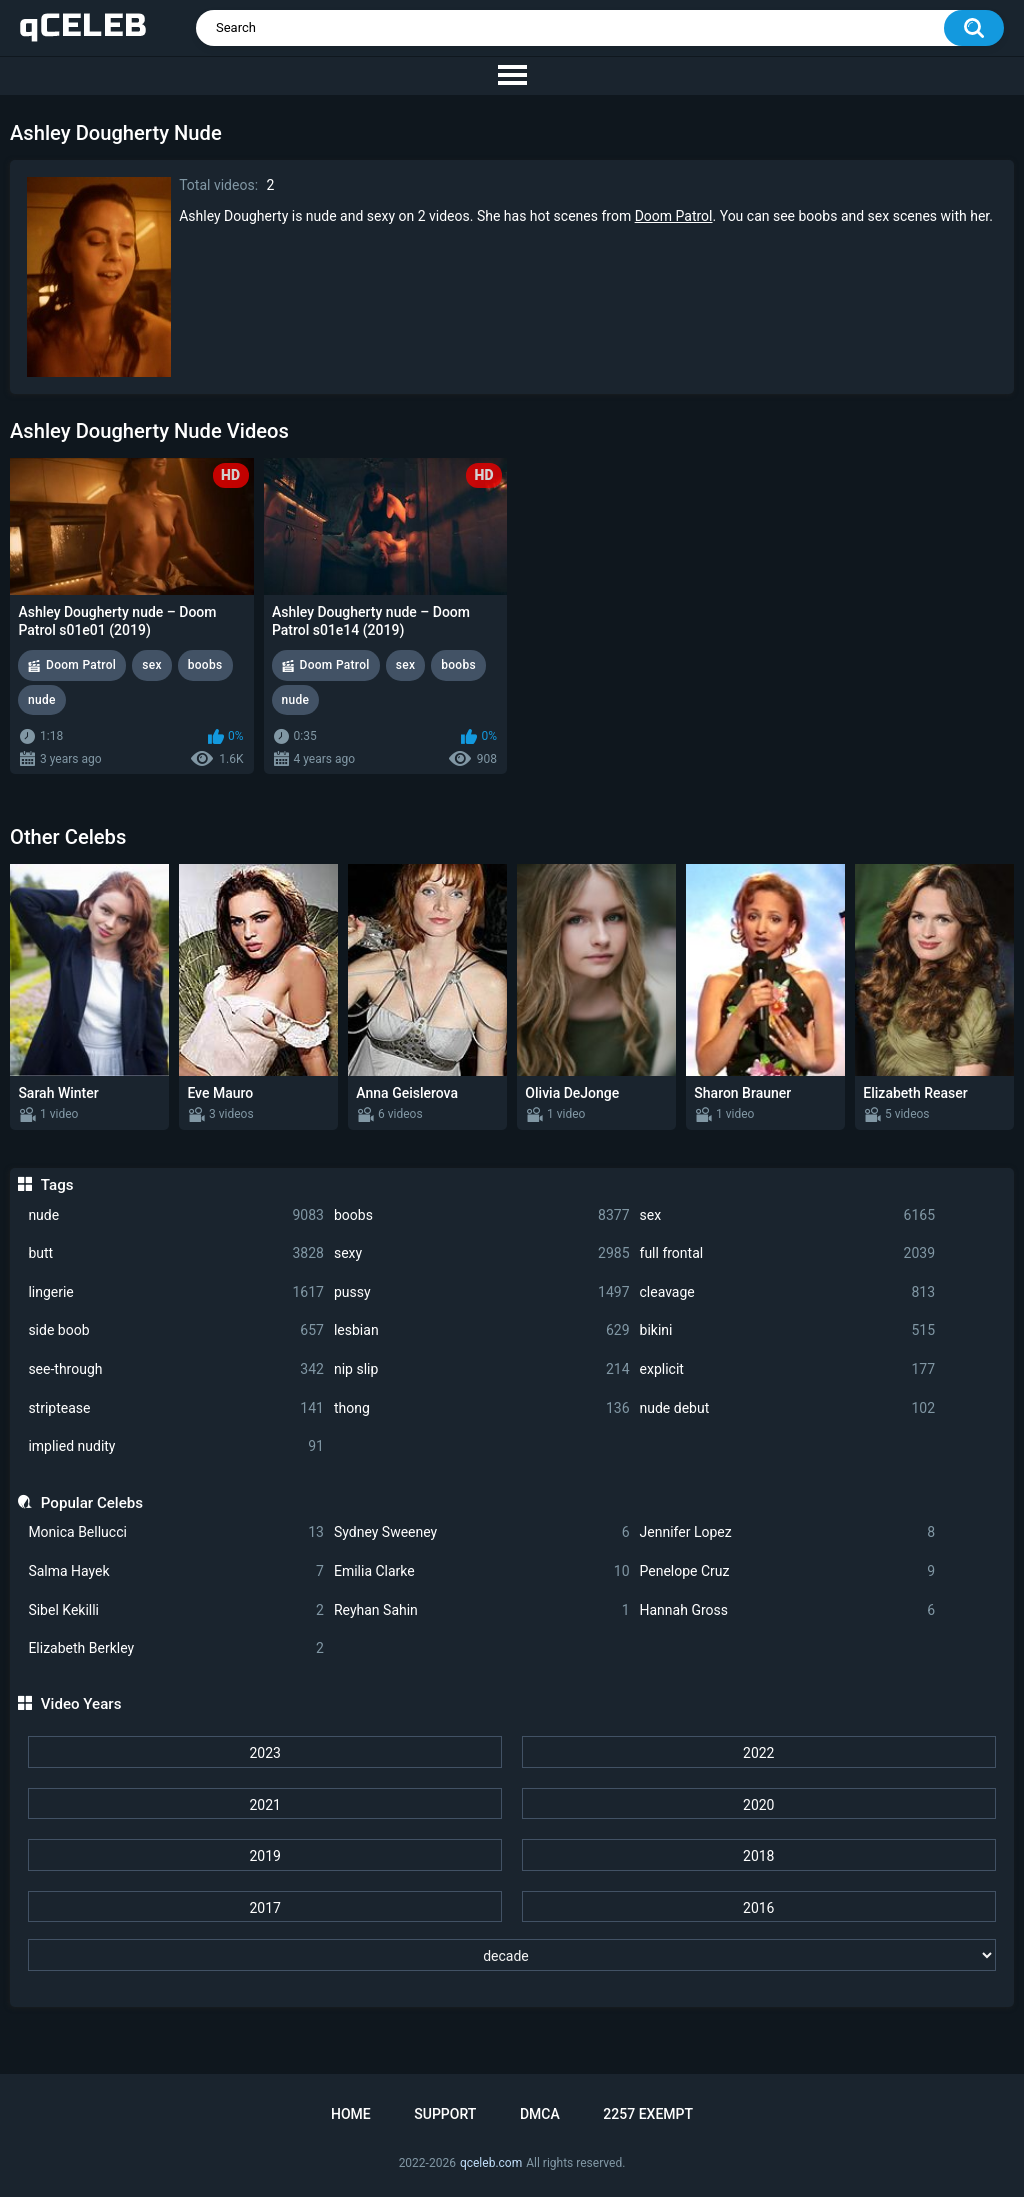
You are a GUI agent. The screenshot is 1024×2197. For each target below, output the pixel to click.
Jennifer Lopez (788, 1532)
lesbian (482, 1330)
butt (176, 1253)
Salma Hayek (176, 1571)
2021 (264, 1805)
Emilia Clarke (482, 1571)
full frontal (788, 1253)
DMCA (540, 2114)
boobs (482, 1215)
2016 (758, 1908)
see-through (176, 1369)
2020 (758, 1805)
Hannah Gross (788, 1610)
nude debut (788, 1408)
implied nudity (176, 1446)
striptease (176, 1408)
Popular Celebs (92, 1503)
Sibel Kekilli (176, 1610)
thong (482, 1408)
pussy (482, 1292)
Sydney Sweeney (482, 1532)
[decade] (511, 1955)
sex (788, 1215)
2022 (758, 1753)
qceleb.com (491, 2163)
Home (351, 2114)
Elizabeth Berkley (176, 1648)
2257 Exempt (648, 2114)
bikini (788, 1330)
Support (445, 2114)
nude (176, 1215)
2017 (264, 1908)
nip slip (482, 1369)
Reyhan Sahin (482, 1610)
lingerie (176, 1292)
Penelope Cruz (788, 1571)
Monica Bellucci (176, 1532)
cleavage (788, 1292)
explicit (788, 1369)
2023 (264, 1753)
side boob (176, 1330)
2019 (264, 1856)
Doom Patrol (674, 216)
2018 (758, 1856)
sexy (482, 1253)
